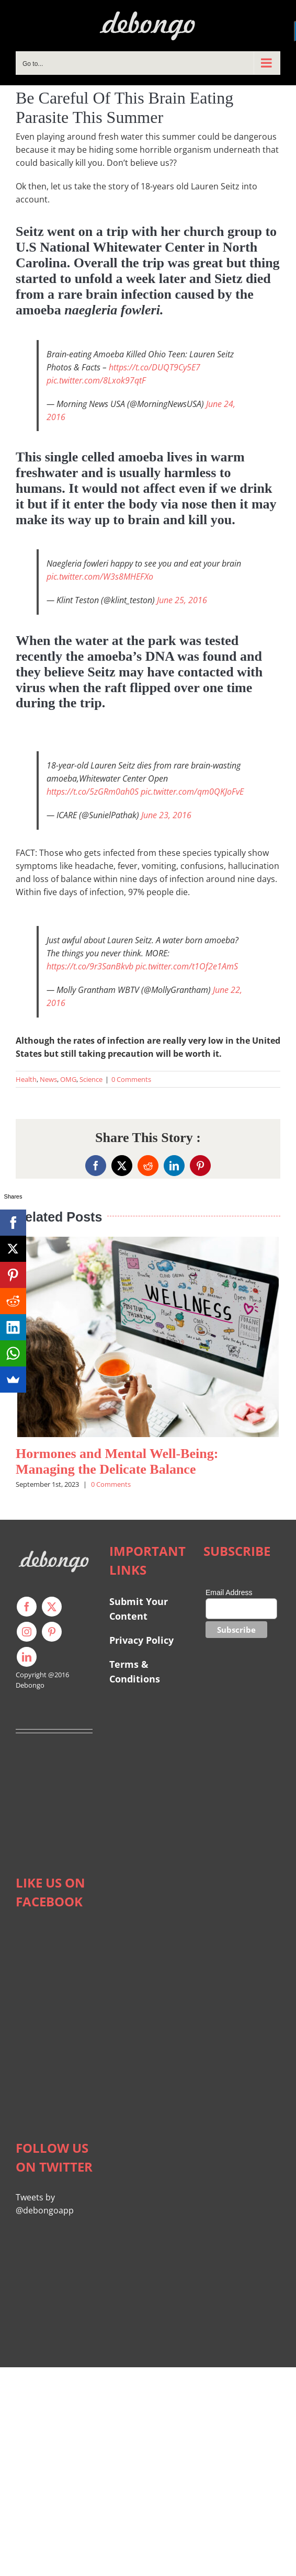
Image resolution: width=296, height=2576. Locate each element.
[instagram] (27, 1632)
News (48, 1079)
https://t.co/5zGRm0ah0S (93, 791)
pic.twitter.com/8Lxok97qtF (96, 380)
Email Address (229, 1592)
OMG (68, 1079)
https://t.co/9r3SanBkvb (90, 966)
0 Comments (131, 1079)
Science (91, 1079)
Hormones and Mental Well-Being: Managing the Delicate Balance (117, 1461)
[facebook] (27, 1607)
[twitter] (52, 1607)
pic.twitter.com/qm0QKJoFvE (192, 791)
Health (26, 1079)
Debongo (30, 1685)
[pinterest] (52, 1632)
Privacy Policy (141, 1640)
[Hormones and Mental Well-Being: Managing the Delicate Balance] (148, 1242)
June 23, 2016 (166, 815)
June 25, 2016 (182, 600)
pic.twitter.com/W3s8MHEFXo (100, 576)
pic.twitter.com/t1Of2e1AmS (186, 966)
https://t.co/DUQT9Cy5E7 (154, 367)
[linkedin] (27, 1657)
